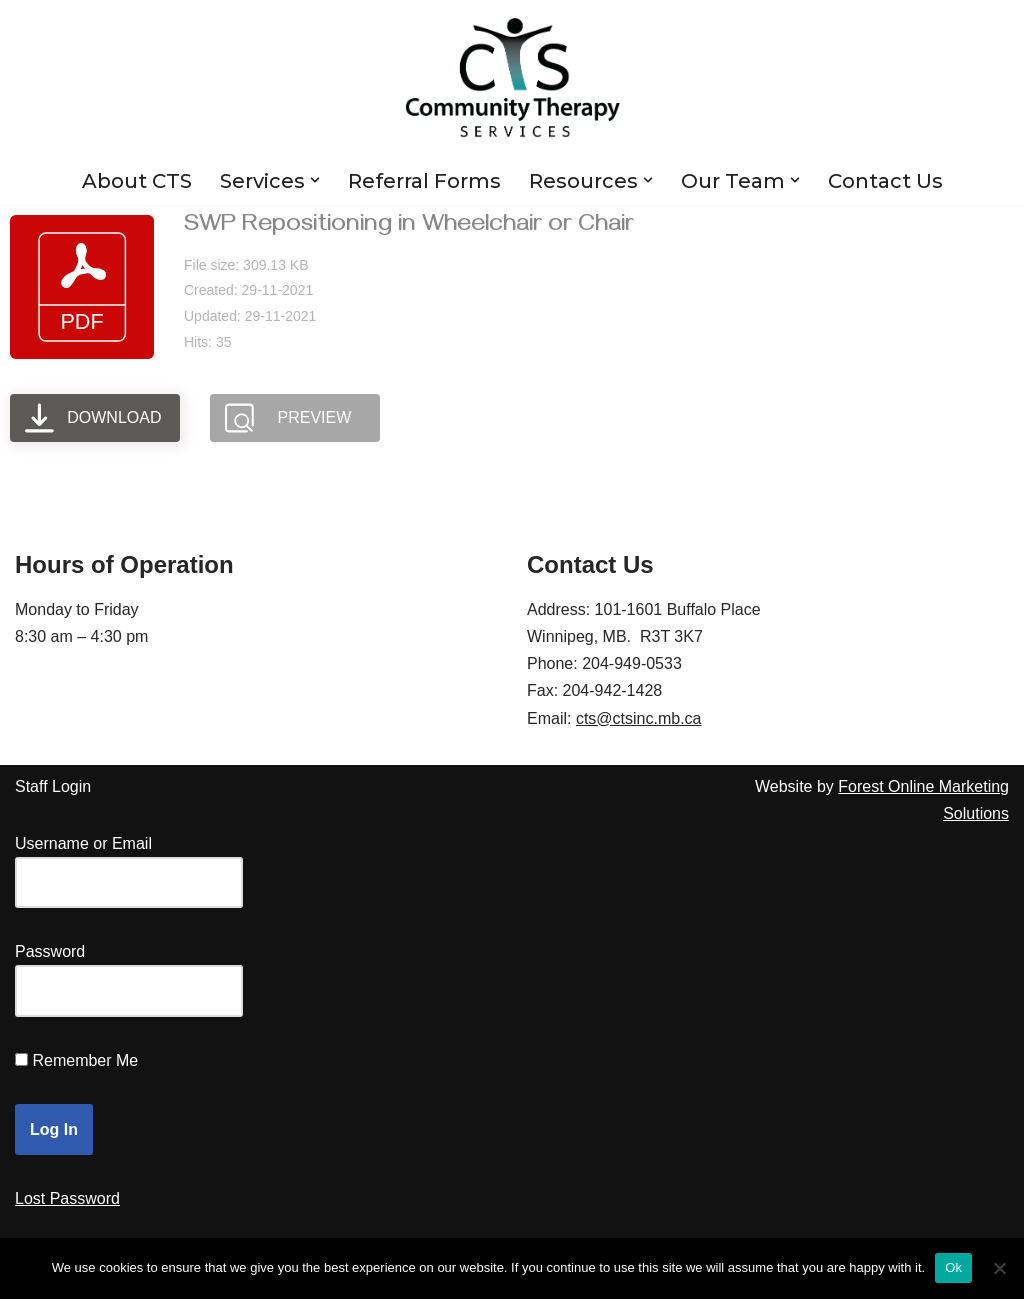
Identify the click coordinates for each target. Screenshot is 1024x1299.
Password (50, 951)
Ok (953, 1267)
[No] (999, 1268)
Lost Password (67, 1198)
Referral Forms (424, 181)
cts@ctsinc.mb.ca (639, 718)
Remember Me (85, 1060)
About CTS (137, 181)
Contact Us (885, 181)
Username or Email (83, 843)
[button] (315, 180)
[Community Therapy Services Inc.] (512, 78)
